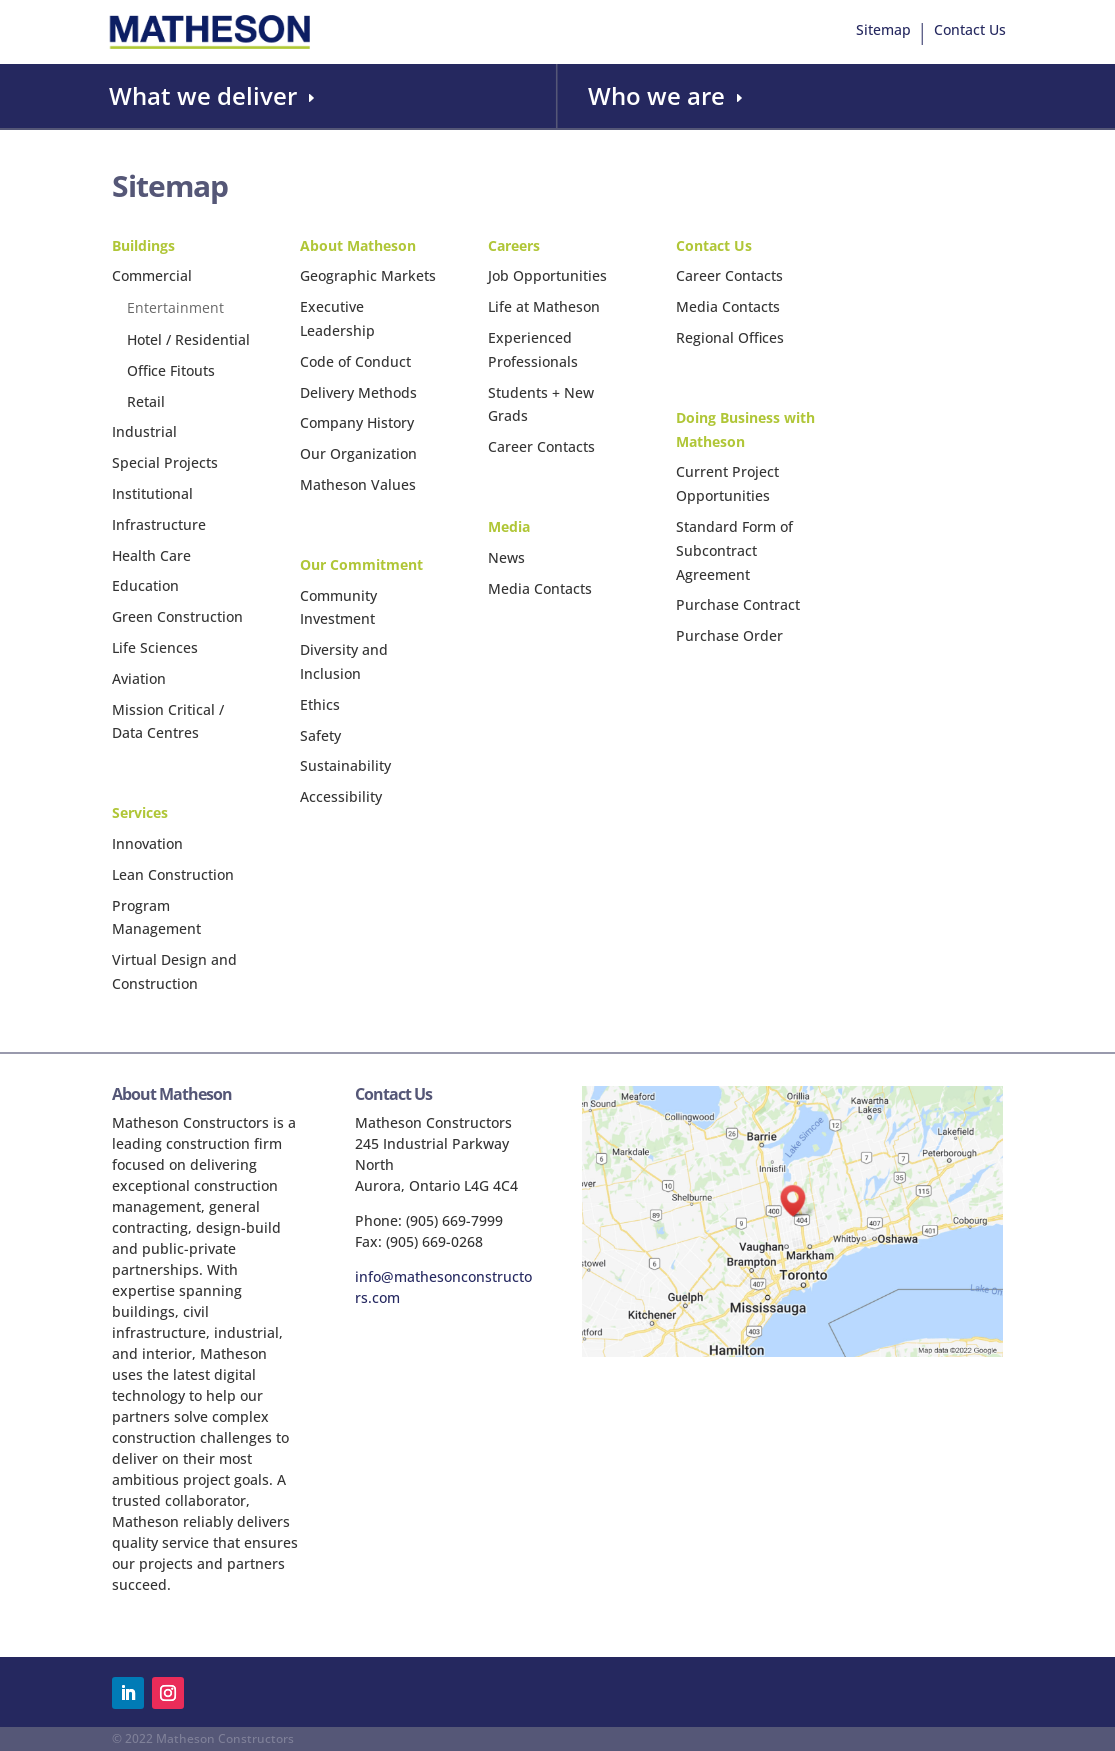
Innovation (147, 843)
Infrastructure (159, 524)
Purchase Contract (738, 604)
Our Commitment (361, 564)
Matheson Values (358, 484)
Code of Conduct (355, 361)
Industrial (144, 431)
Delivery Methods (358, 392)
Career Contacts (541, 446)
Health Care (151, 555)
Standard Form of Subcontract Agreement (734, 550)
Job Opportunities (547, 275)
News (506, 557)
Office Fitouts (171, 370)
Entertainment (175, 307)
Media (509, 526)
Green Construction (177, 616)
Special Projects (165, 462)
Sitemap (883, 31)
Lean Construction (173, 874)
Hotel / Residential (188, 339)
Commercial (152, 275)
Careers (514, 245)
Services (140, 812)
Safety (320, 735)
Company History (357, 422)
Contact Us (970, 31)
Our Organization (358, 453)
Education (145, 585)
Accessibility (341, 796)
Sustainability (345, 765)
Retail (146, 401)
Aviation (139, 678)
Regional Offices (730, 337)
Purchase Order (729, 635)
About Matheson (358, 245)
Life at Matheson (544, 306)
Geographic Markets (368, 275)
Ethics (320, 704)
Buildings (143, 245)
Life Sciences (155, 647)
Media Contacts (540, 588)
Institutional (152, 493)
